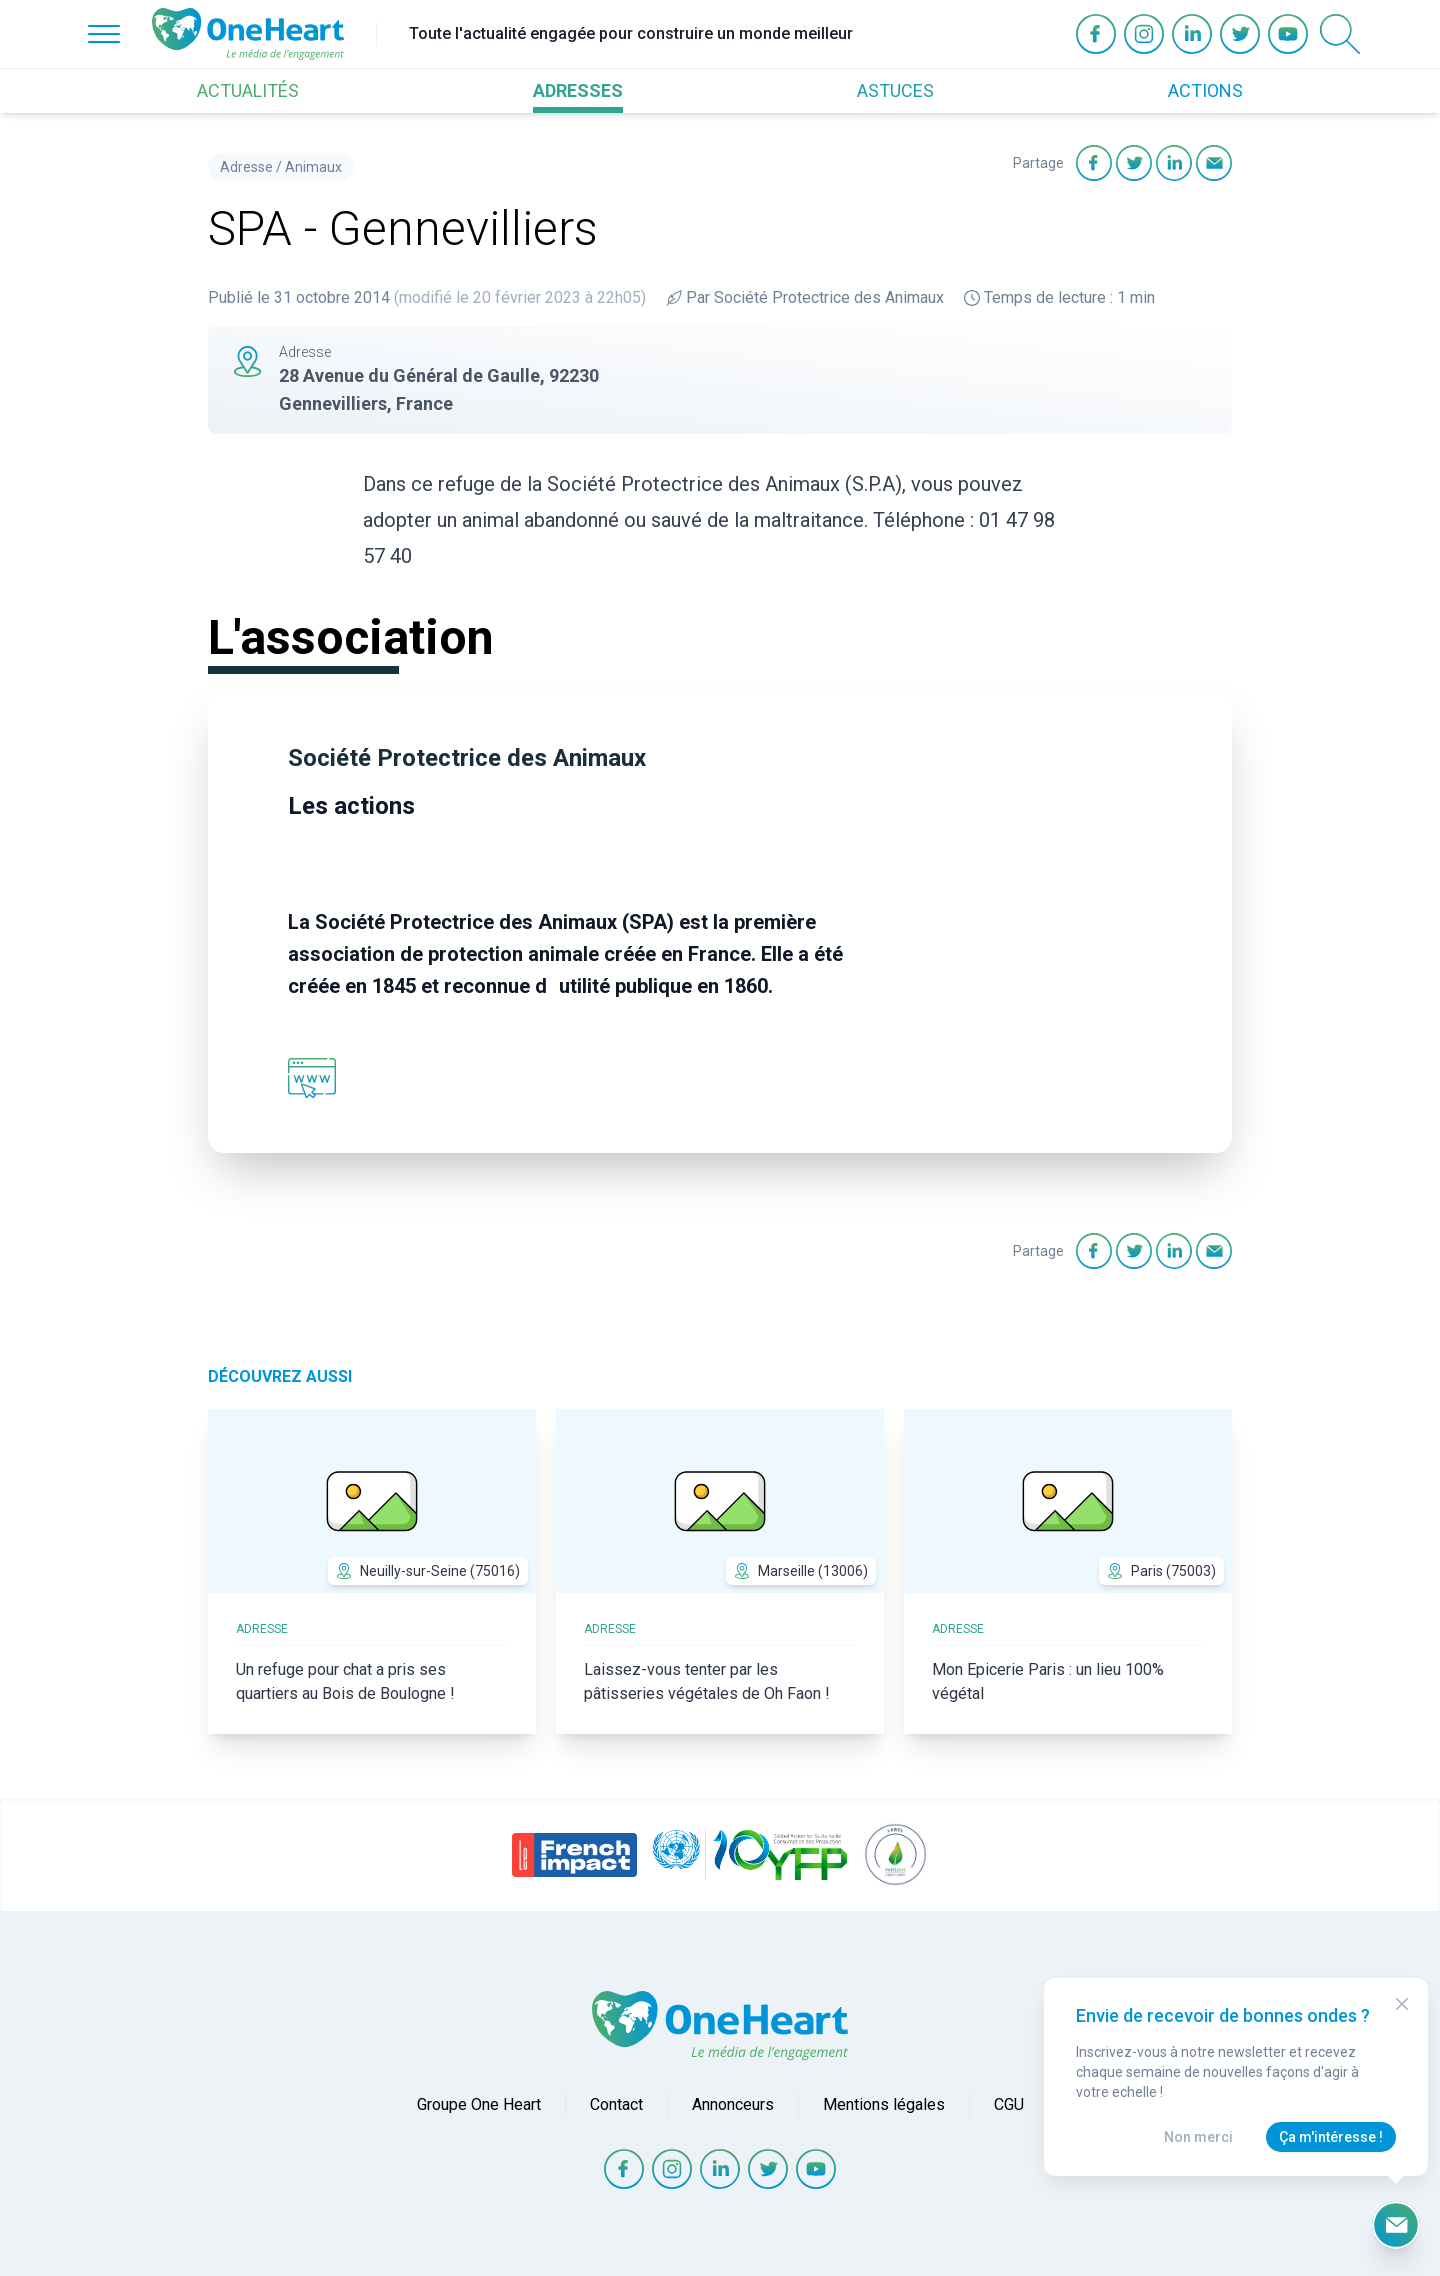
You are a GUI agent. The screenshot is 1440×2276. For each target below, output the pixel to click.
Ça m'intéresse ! (1331, 2137)
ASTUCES (895, 90)
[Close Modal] (1402, 2004)
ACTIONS (1205, 90)
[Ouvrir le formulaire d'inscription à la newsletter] (1396, 2225)
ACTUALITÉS (248, 90)
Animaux (313, 167)
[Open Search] (1340, 34)
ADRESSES (578, 90)
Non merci (1198, 2137)
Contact (616, 2104)
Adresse (246, 167)
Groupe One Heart (479, 2104)
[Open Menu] (104, 34)
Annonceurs (733, 2104)
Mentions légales (884, 2104)
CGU (1009, 2104)
